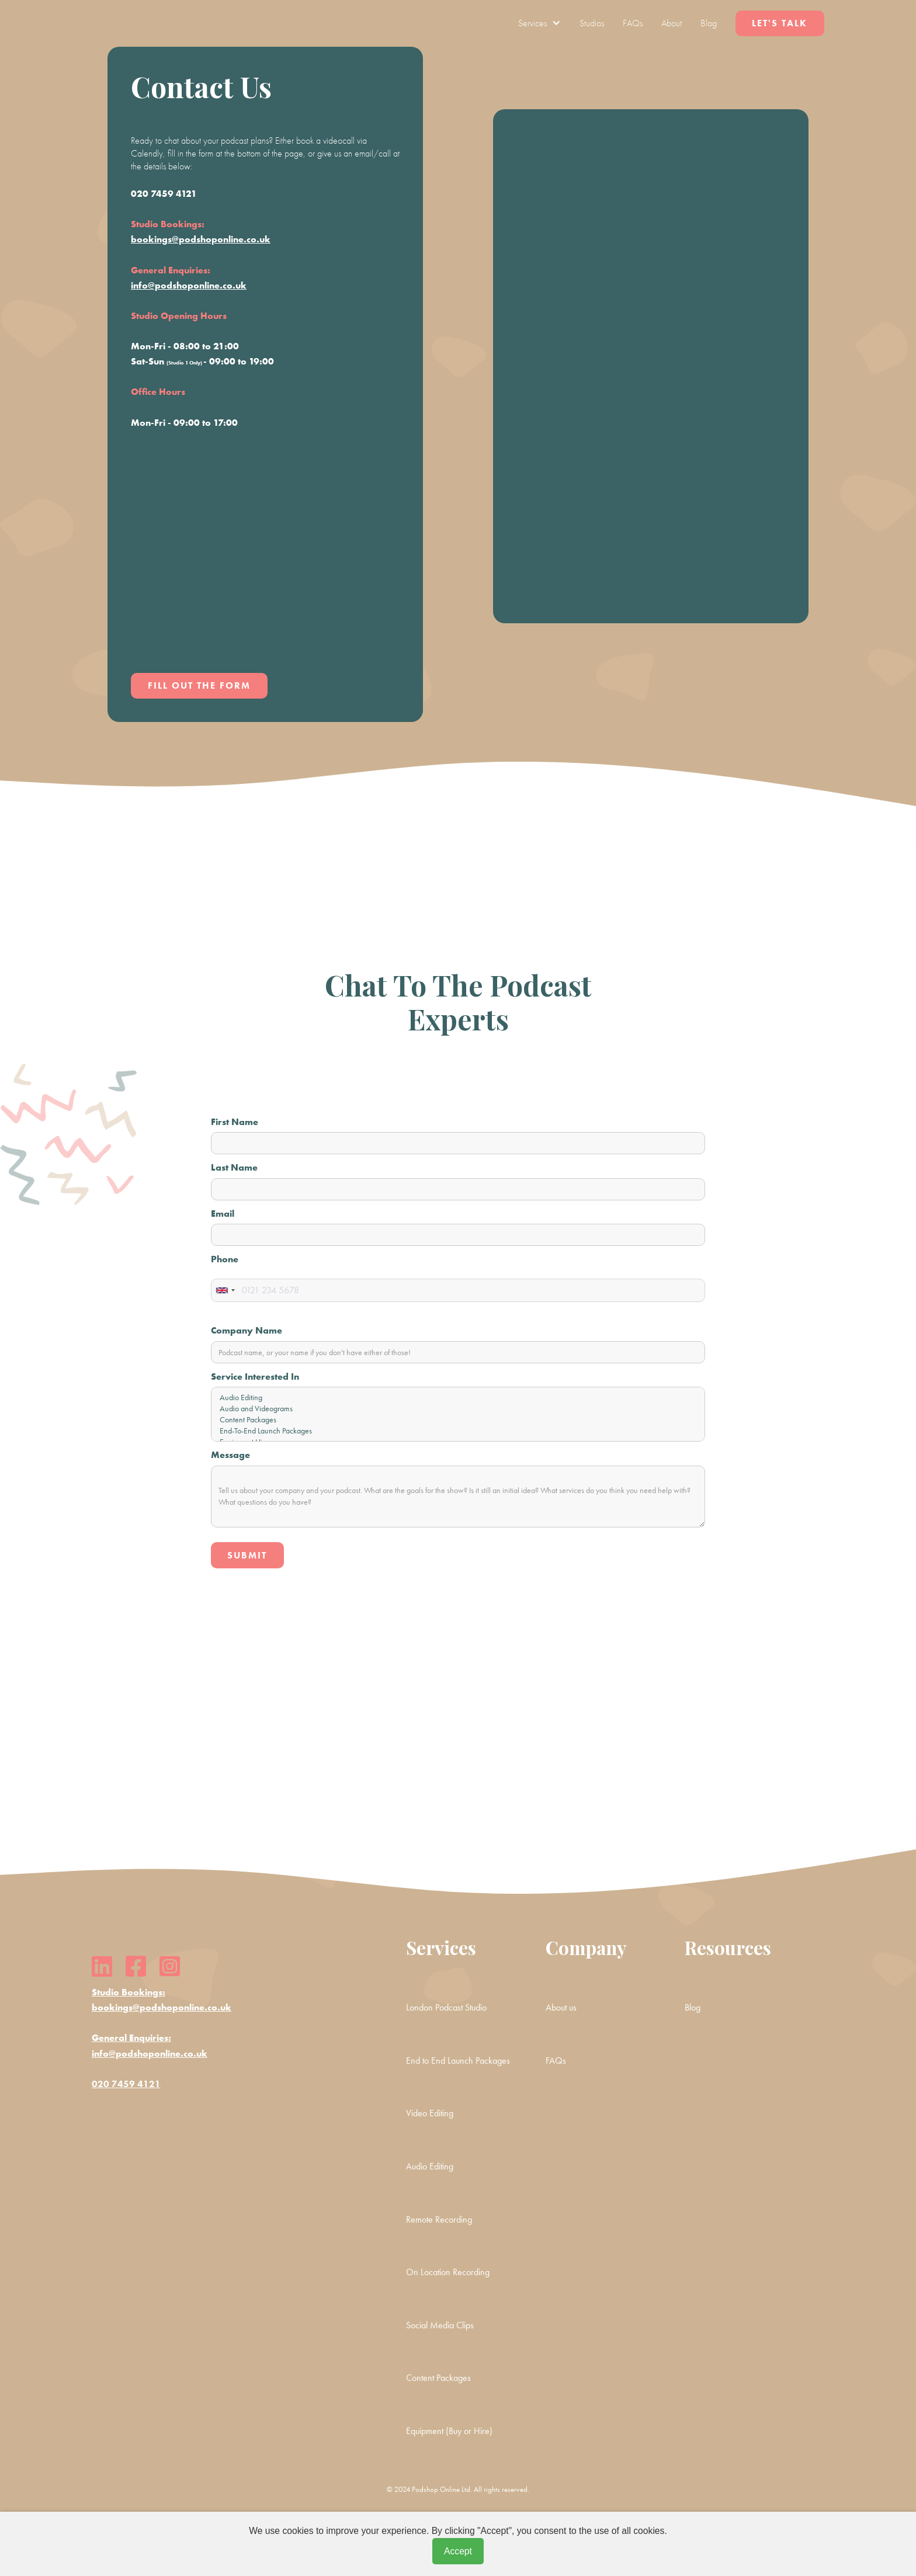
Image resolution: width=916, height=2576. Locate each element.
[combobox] (224, 1290)
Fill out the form (199, 685)
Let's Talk (779, 23)
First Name (234, 1122)
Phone (224, 1259)
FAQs (633, 23)
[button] (539, 23)
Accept (458, 2551)
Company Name (246, 1330)
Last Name (234, 1167)
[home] (128, 23)
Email (222, 1213)
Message (230, 1455)
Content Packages (458, 1419)
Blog (708, 23)
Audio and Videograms (458, 1408)
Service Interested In (255, 1376)
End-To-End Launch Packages (458, 1430)
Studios (592, 23)
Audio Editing (458, 1397)
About (671, 23)
